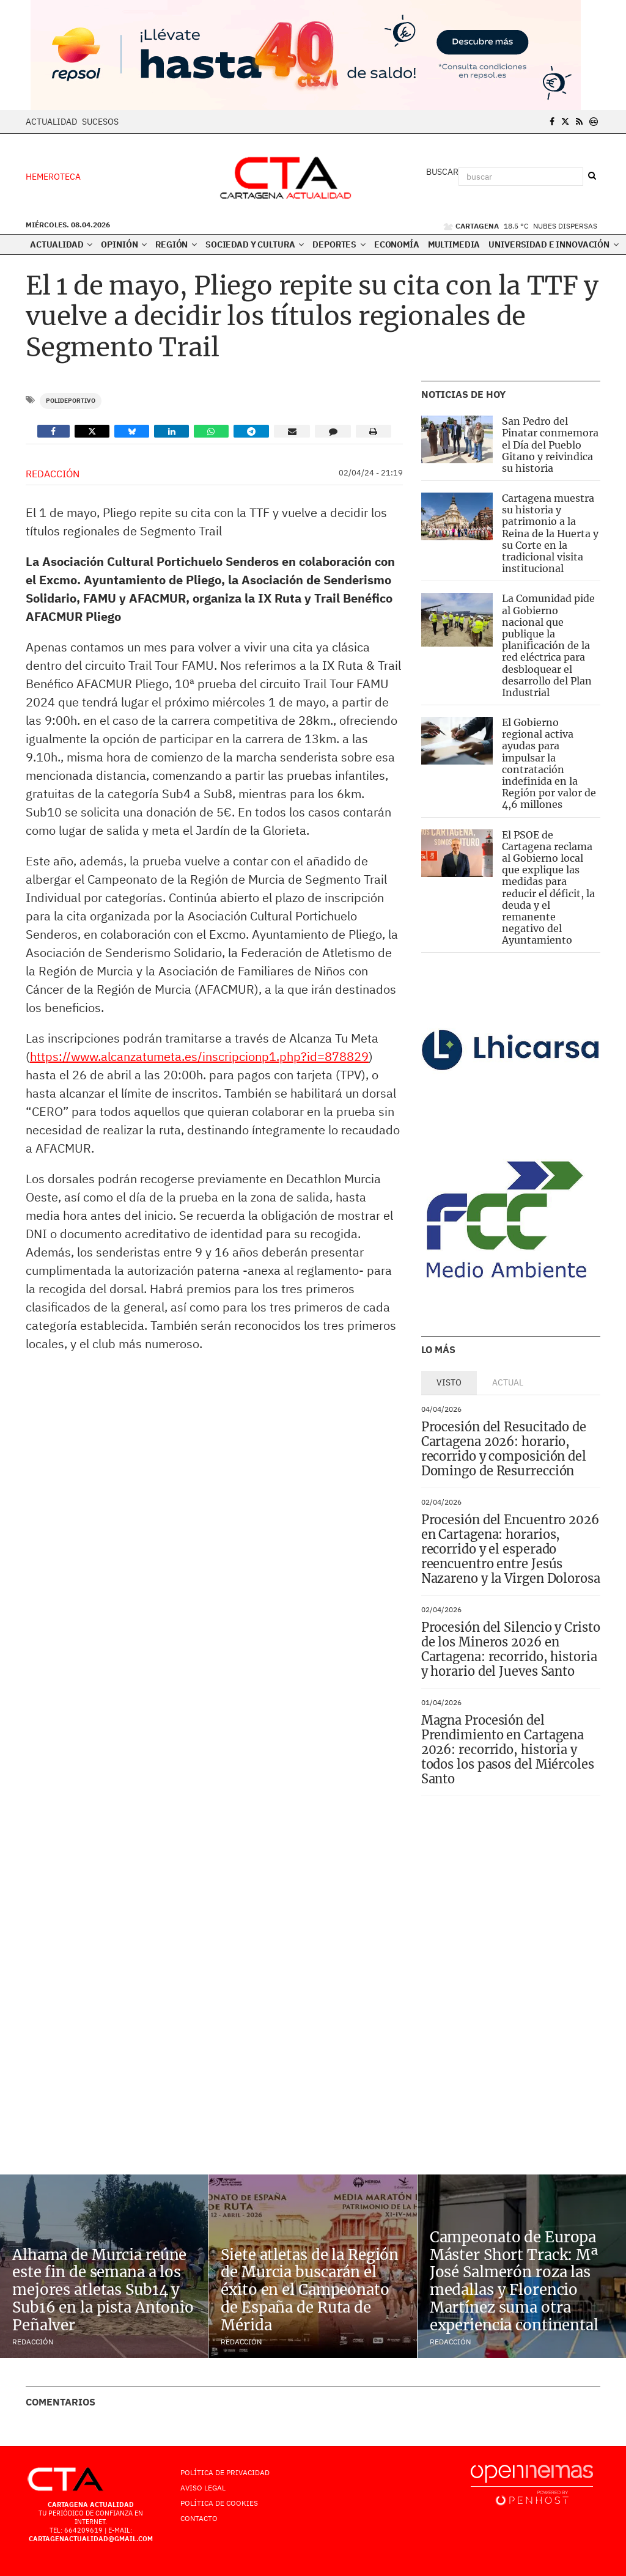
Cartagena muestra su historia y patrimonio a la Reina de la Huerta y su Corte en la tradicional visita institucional (550, 533)
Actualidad (51, 121)
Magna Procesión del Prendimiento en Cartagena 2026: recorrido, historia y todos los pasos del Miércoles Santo (507, 1749)
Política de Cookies (219, 2503)
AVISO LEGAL (203, 2487)
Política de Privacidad (225, 2472)
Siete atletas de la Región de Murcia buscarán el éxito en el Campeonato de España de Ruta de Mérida (310, 2290)
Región (176, 244)
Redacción (52, 474)
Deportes (339, 244)
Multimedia (454, 244)
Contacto (199, 2518)
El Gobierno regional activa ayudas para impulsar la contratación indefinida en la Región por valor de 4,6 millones (549, 763)
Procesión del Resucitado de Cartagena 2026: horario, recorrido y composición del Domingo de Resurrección (503, 1448)
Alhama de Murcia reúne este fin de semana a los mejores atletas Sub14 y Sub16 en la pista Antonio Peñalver (103, 2290)
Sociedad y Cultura (254, 244)
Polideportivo (70, 401)
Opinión (124, 244)
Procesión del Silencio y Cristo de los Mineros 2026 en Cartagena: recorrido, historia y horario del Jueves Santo (510, 1649)
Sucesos (100, 121)
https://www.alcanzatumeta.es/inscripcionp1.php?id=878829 (199, 1056)
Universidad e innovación (553, 244)
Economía (396, 244)
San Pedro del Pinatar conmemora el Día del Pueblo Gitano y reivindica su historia (550, 444)
